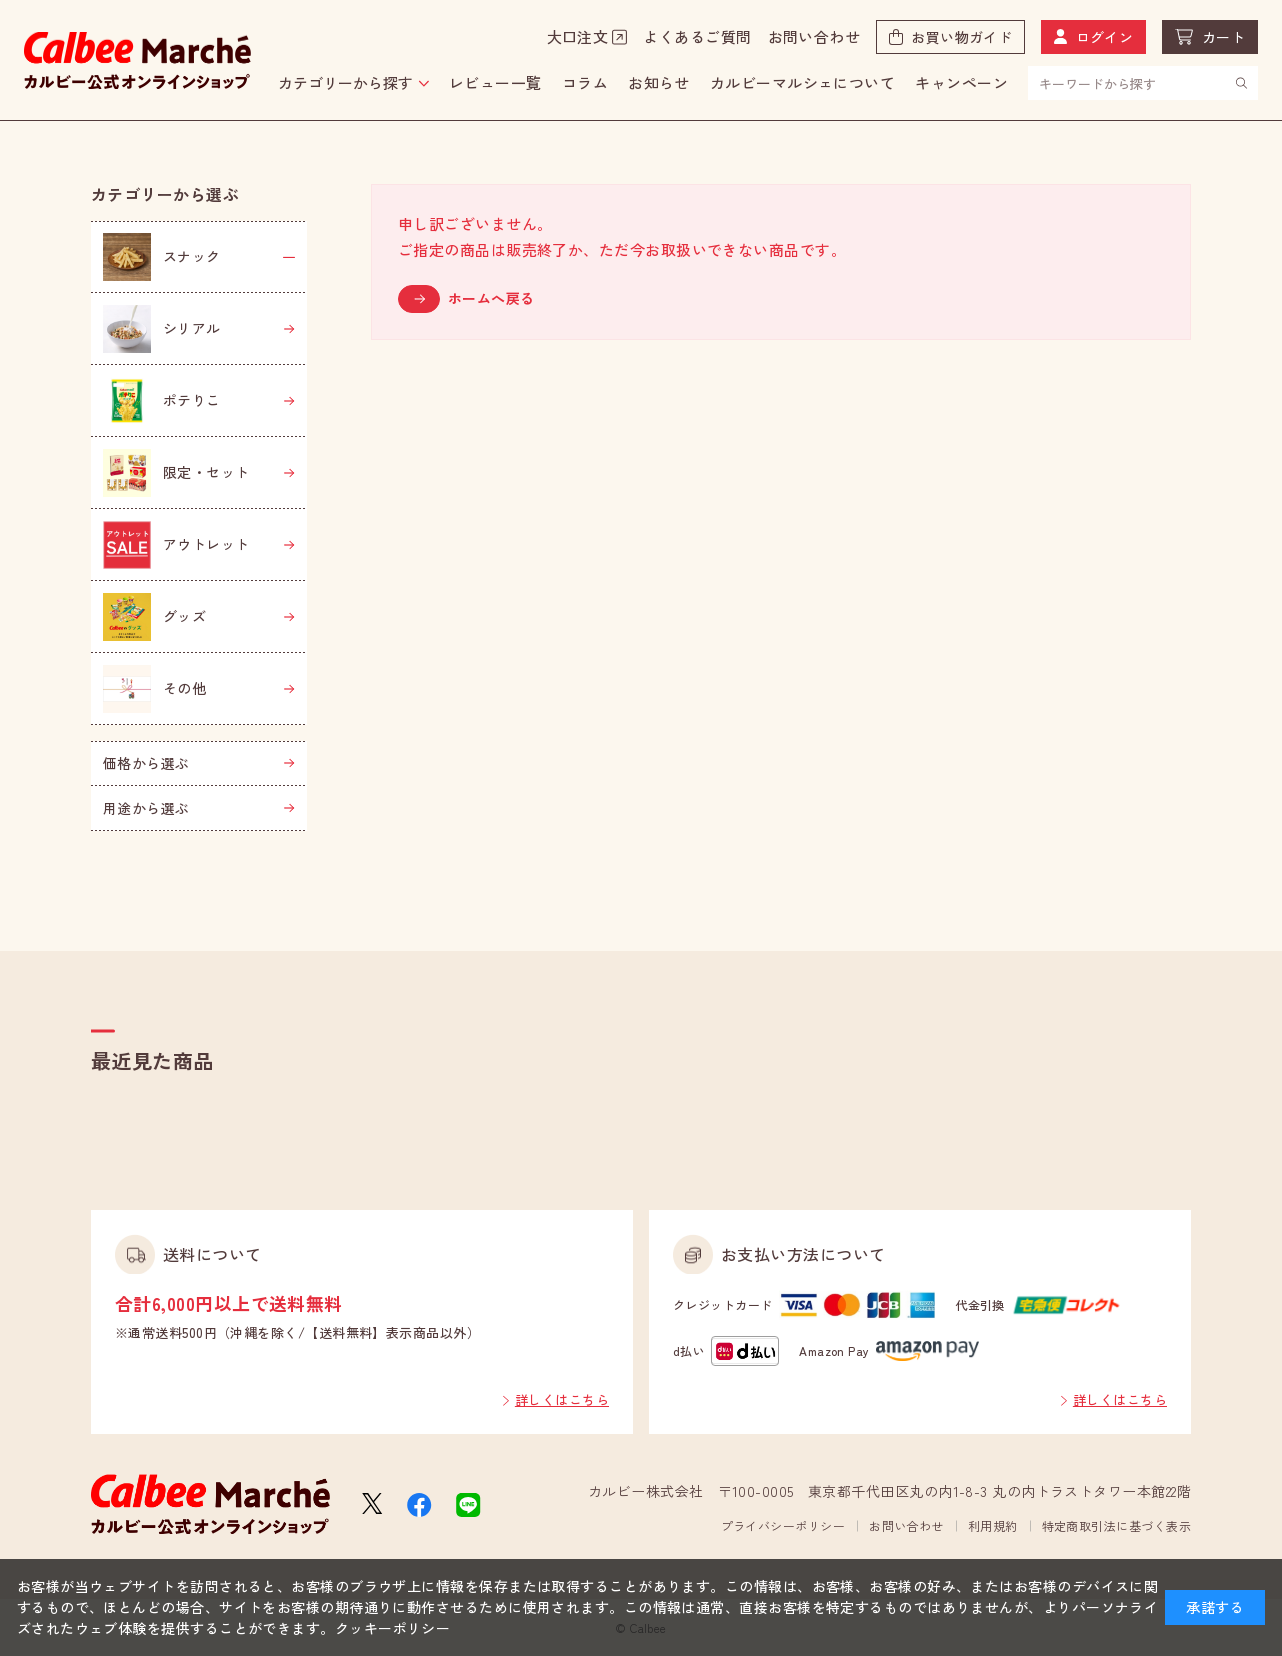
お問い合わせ (814, 36)
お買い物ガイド (961, 37)
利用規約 (993, 1525)
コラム (585, 82)
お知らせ (659, 82)
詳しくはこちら (562, 1399)
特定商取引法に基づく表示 (1116, 1525)
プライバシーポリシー (783, 1525)
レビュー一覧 (495, 82)
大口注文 (578, 36)
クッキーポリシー (393, 1628)
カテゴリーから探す (345, 82)
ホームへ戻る (491, 298)
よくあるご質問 (697, 36)
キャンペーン (961, 82)
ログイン (1105, 37)
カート (1223, 37)
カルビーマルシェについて (802, 82)
